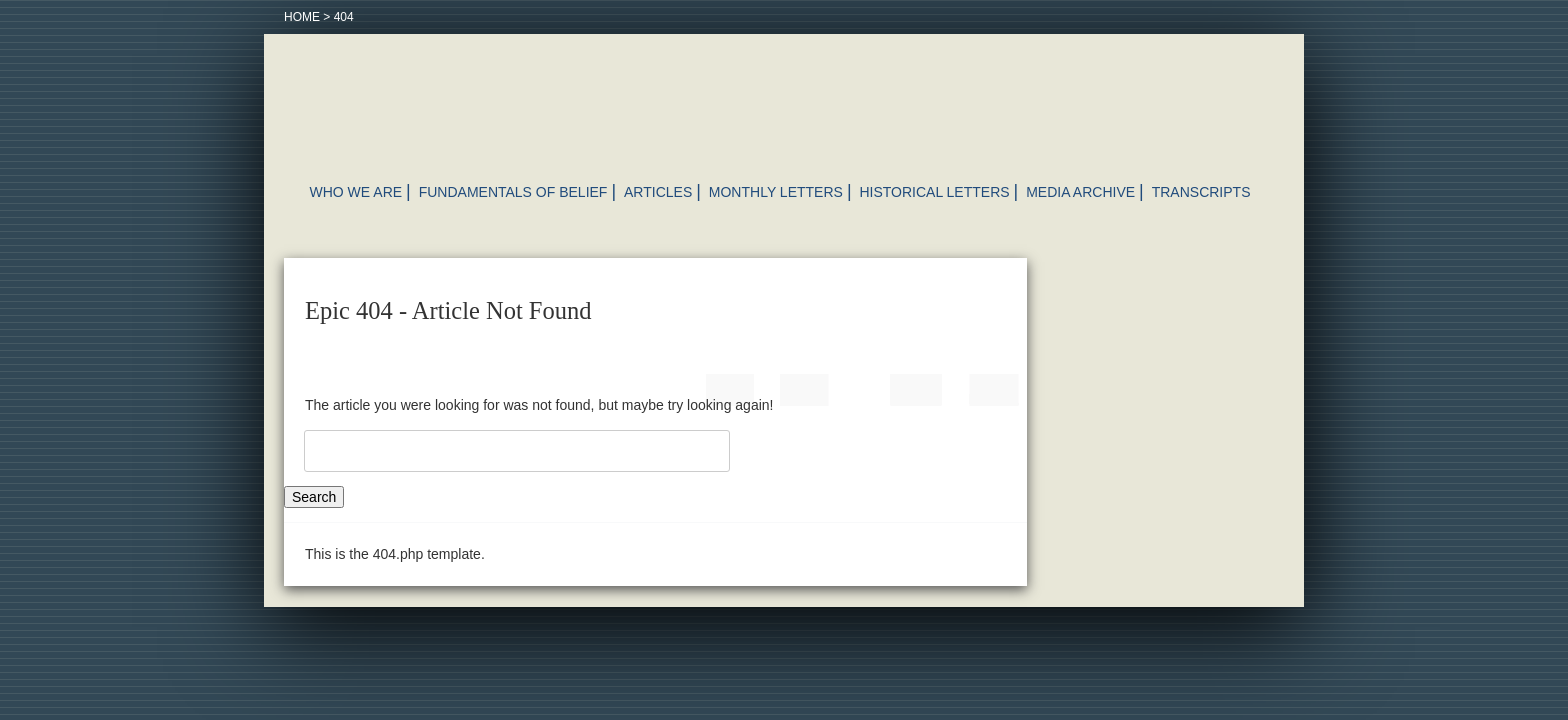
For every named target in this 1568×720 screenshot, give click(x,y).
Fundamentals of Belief (513, 192)
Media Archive (1080, 192)
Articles (658, 192)
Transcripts (1201, 192)
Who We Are (356, 192)
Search (314, 497)
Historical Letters (934, 192)
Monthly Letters (776, 192)
